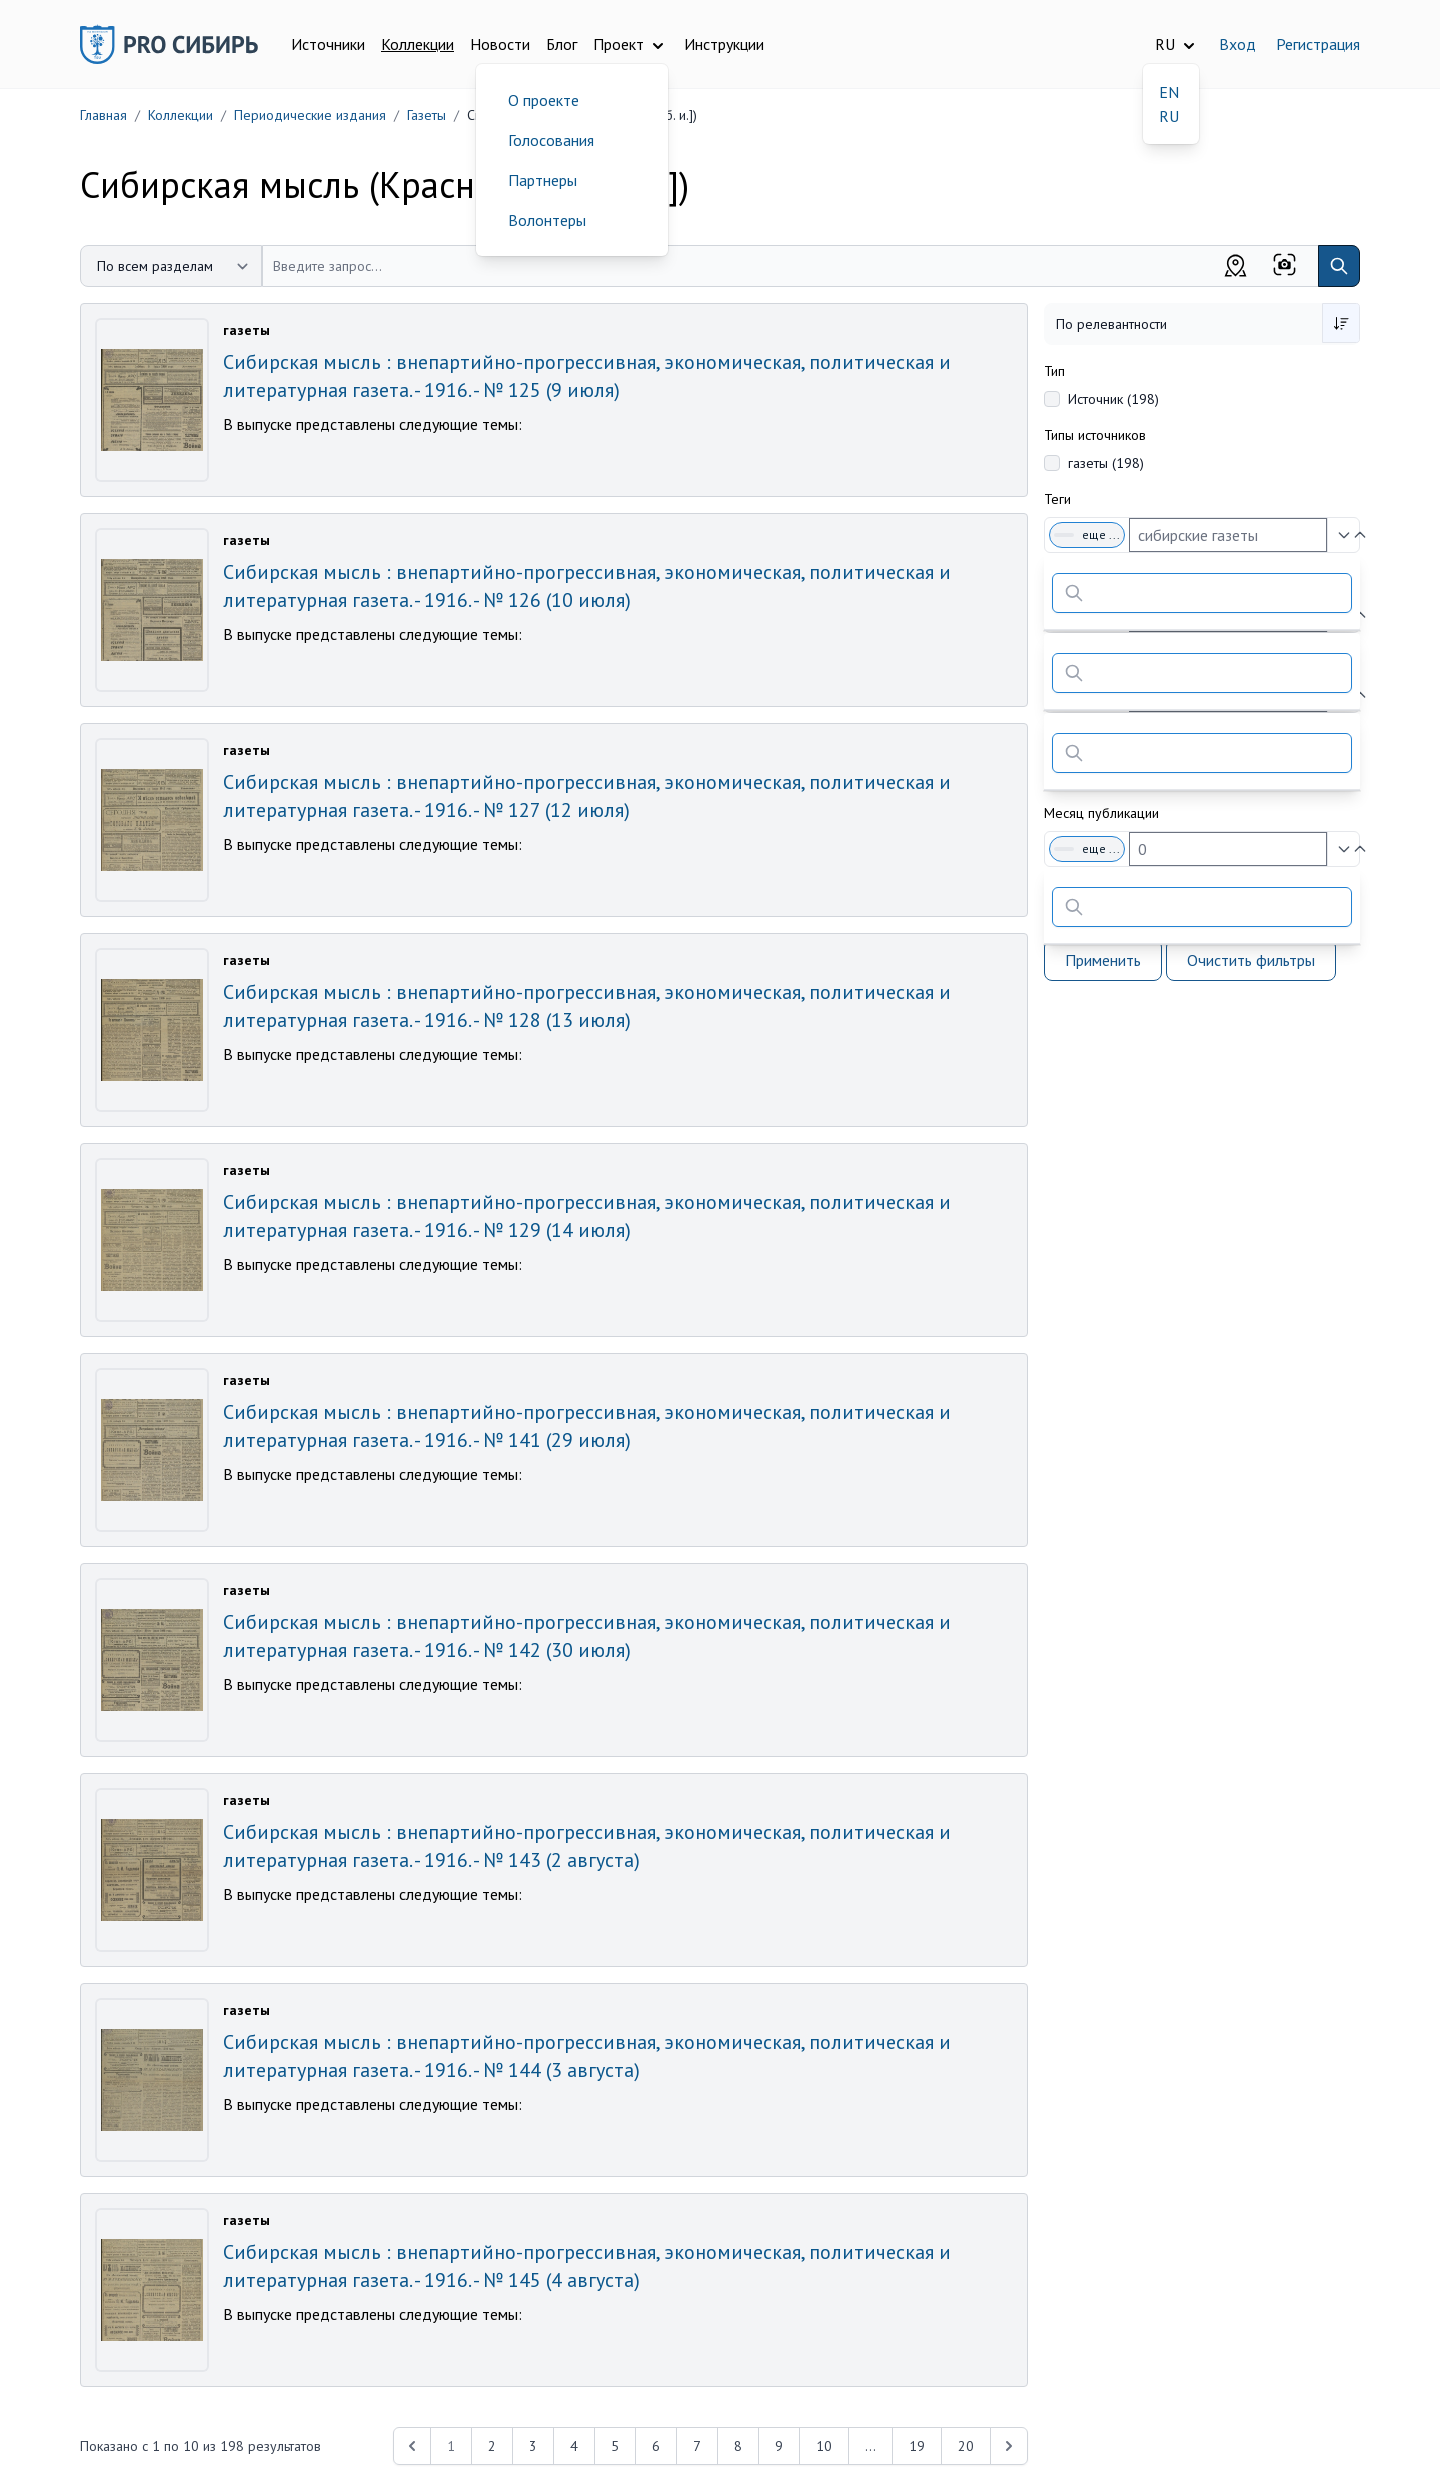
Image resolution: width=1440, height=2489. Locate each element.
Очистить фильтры (1251, 960)
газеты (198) (1106, 463)
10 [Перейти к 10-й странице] (824, 2446)
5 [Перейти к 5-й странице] (615, 2446)
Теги (1057, 499)
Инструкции (724, 44)
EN (1169, 92)
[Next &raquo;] (1009, 2446)
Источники (328, 44)
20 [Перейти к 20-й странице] (966, 2446)
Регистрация (1318, 44)
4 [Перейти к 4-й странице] (574, 2446)
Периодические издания (310, 115)
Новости (500, 44)
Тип (1054, 371)
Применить (1103, 960)
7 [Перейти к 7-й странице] (697, 2446)
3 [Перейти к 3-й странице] (533, 2446)
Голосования (551, 140)
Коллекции (417, 44)
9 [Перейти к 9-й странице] (779, 2446)
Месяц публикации (1101, 813)
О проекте (543, 100)
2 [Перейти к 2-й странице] (492, 2446)
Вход (1237, 44)
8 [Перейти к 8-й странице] (738, 2446)
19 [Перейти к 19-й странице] (917, 2446)
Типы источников (1095, 435)
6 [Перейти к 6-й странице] (656, 2446)
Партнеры (542, 180)
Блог (561, 44)
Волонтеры (547, 220)
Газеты (426, 115)
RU (1169, 116)
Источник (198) (1113, 399)
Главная (103, 115)
